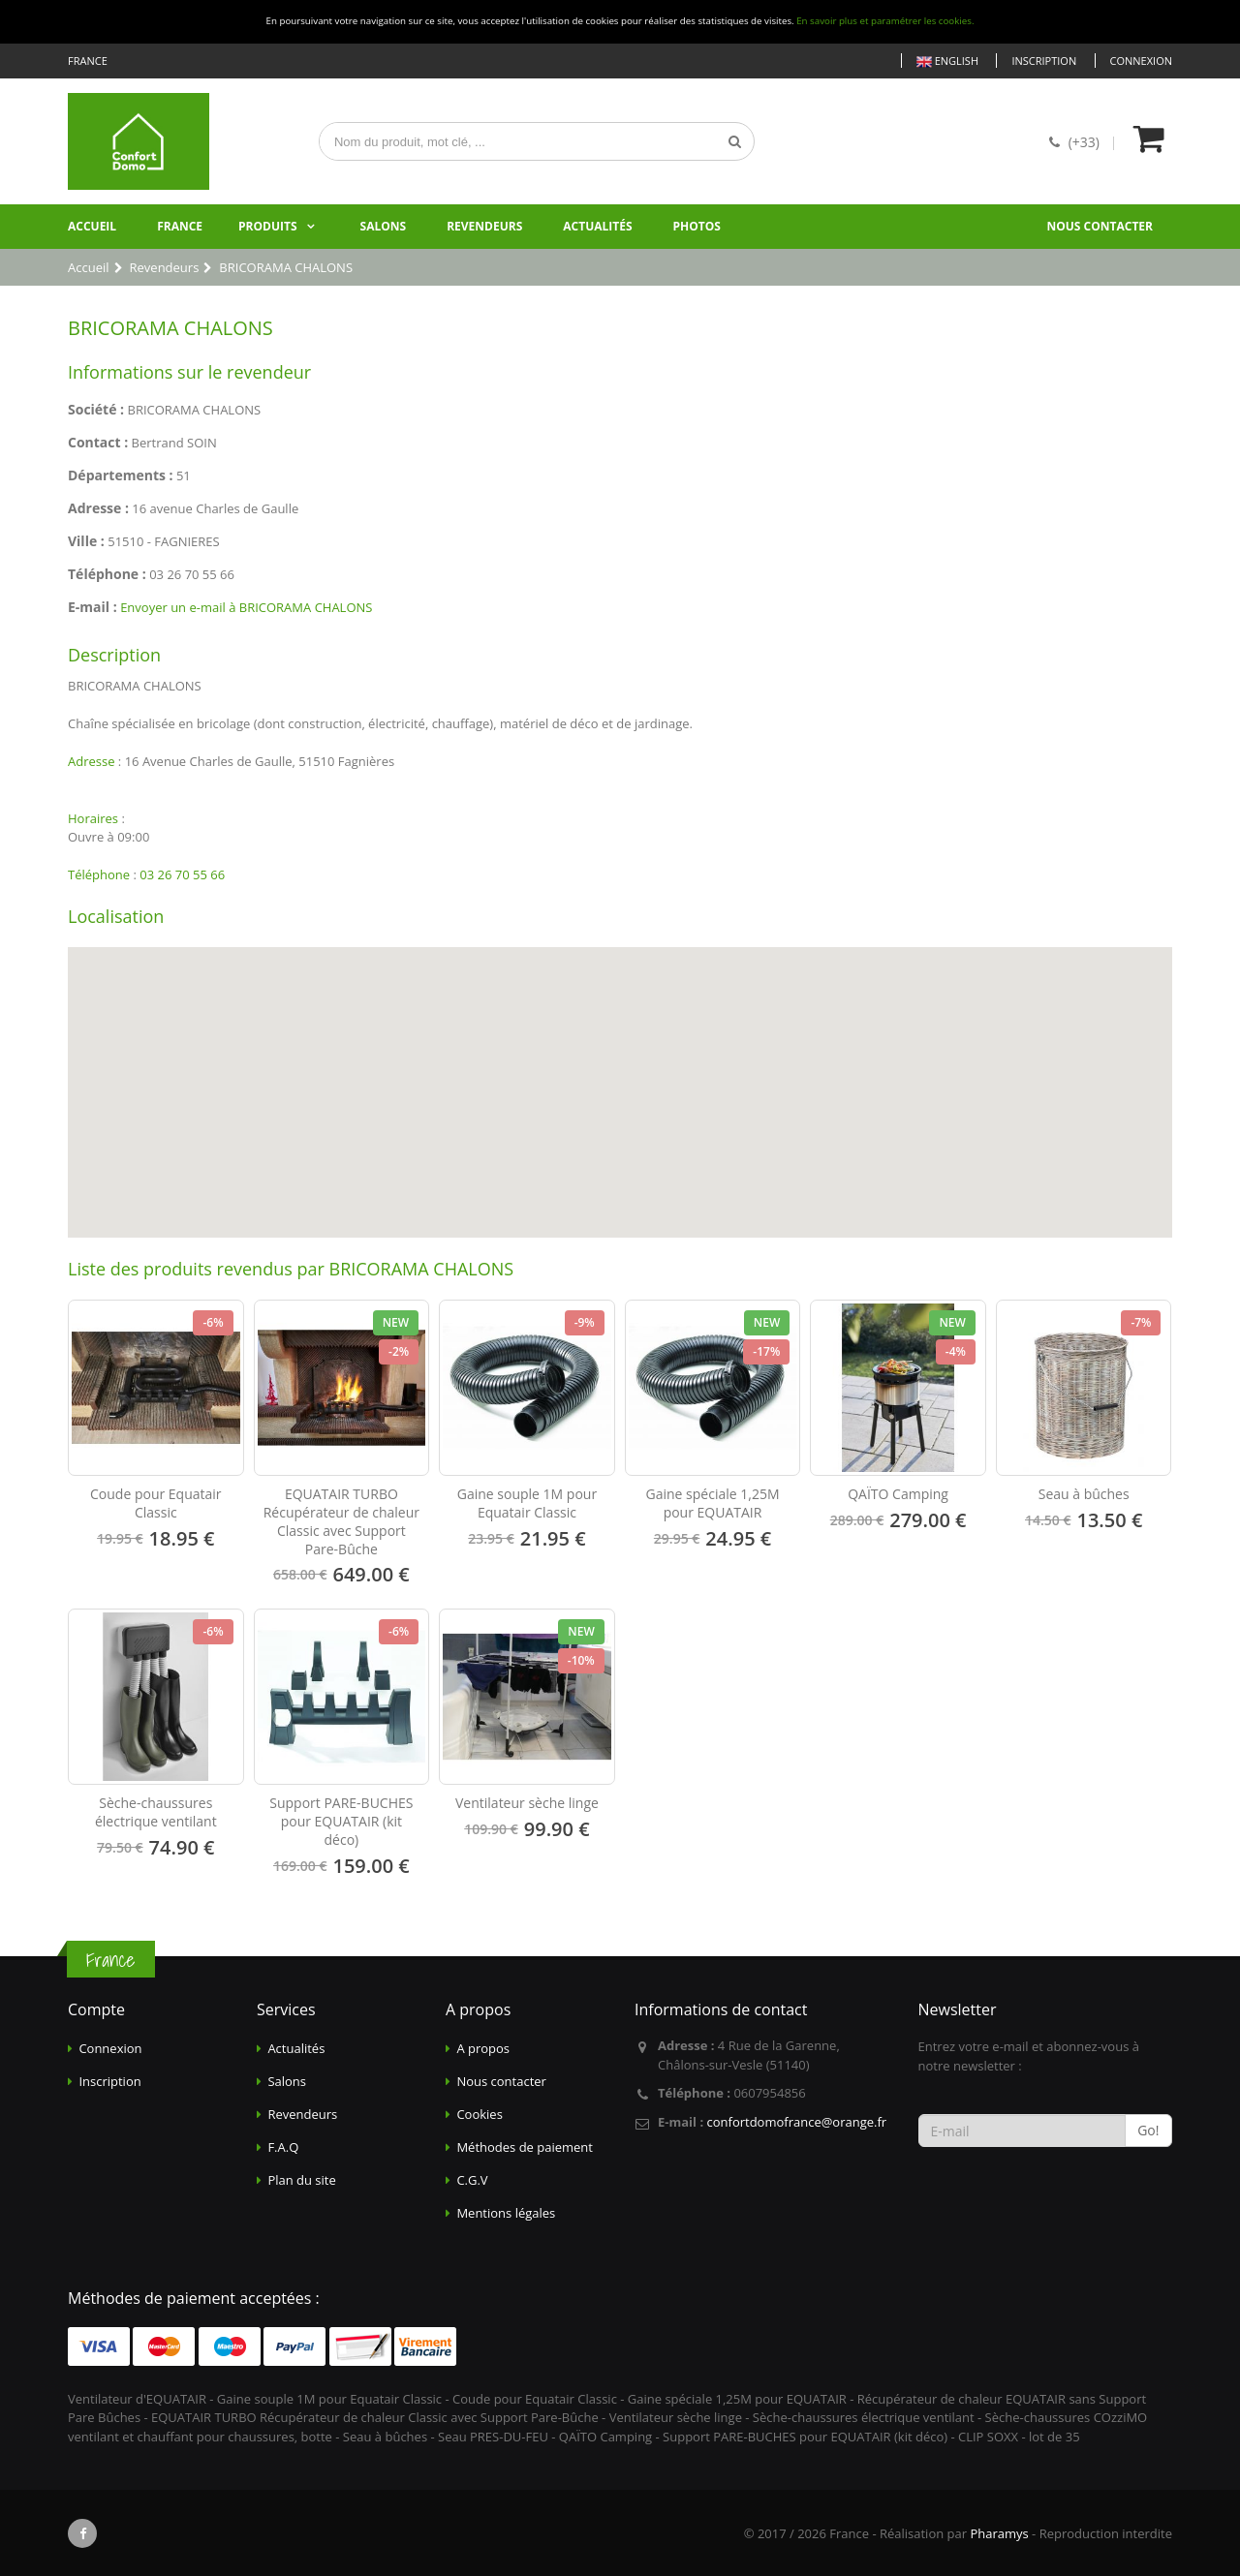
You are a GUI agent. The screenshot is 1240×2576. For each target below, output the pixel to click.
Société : (96, 409)
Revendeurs (484, 226)
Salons (383, 226)
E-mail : (92, 607)
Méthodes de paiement (524, 2147)
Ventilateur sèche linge (527, 1803)
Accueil (92, 226)
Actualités (597, 226)
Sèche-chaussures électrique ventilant (156, 1812)
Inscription (1043, 60)
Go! (1148, 2130)
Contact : (98, 442)
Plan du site (301, 2180)
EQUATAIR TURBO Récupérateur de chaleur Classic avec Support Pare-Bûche (341, 1521)
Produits (267, 226)
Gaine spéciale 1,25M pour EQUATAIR (713, 1503)
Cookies (479, 2114)
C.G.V (471, 2180)
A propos (483, 2048)
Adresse (91, 761)
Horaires (93, 818)
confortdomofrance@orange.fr (796, 2122)
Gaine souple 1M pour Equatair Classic (527, 1503)
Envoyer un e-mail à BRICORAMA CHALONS (246, 607)
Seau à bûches (1084, 1494)
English (947, 61)
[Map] (620, 1092)
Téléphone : (107, 574)
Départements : (120, 475)
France (179, 226)
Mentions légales (505, 2213)
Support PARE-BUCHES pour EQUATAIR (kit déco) (341, 1821)
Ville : (86, 541)
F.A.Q (282, 2147)
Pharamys (999, 2533)
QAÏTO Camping (898, 1494)
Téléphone (99, 874)
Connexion (1141, 60)
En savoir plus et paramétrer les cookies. (885, 21)
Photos (697, 226)
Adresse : (98, 508)
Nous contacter (1099, 226)
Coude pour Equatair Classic (156, 1503)
